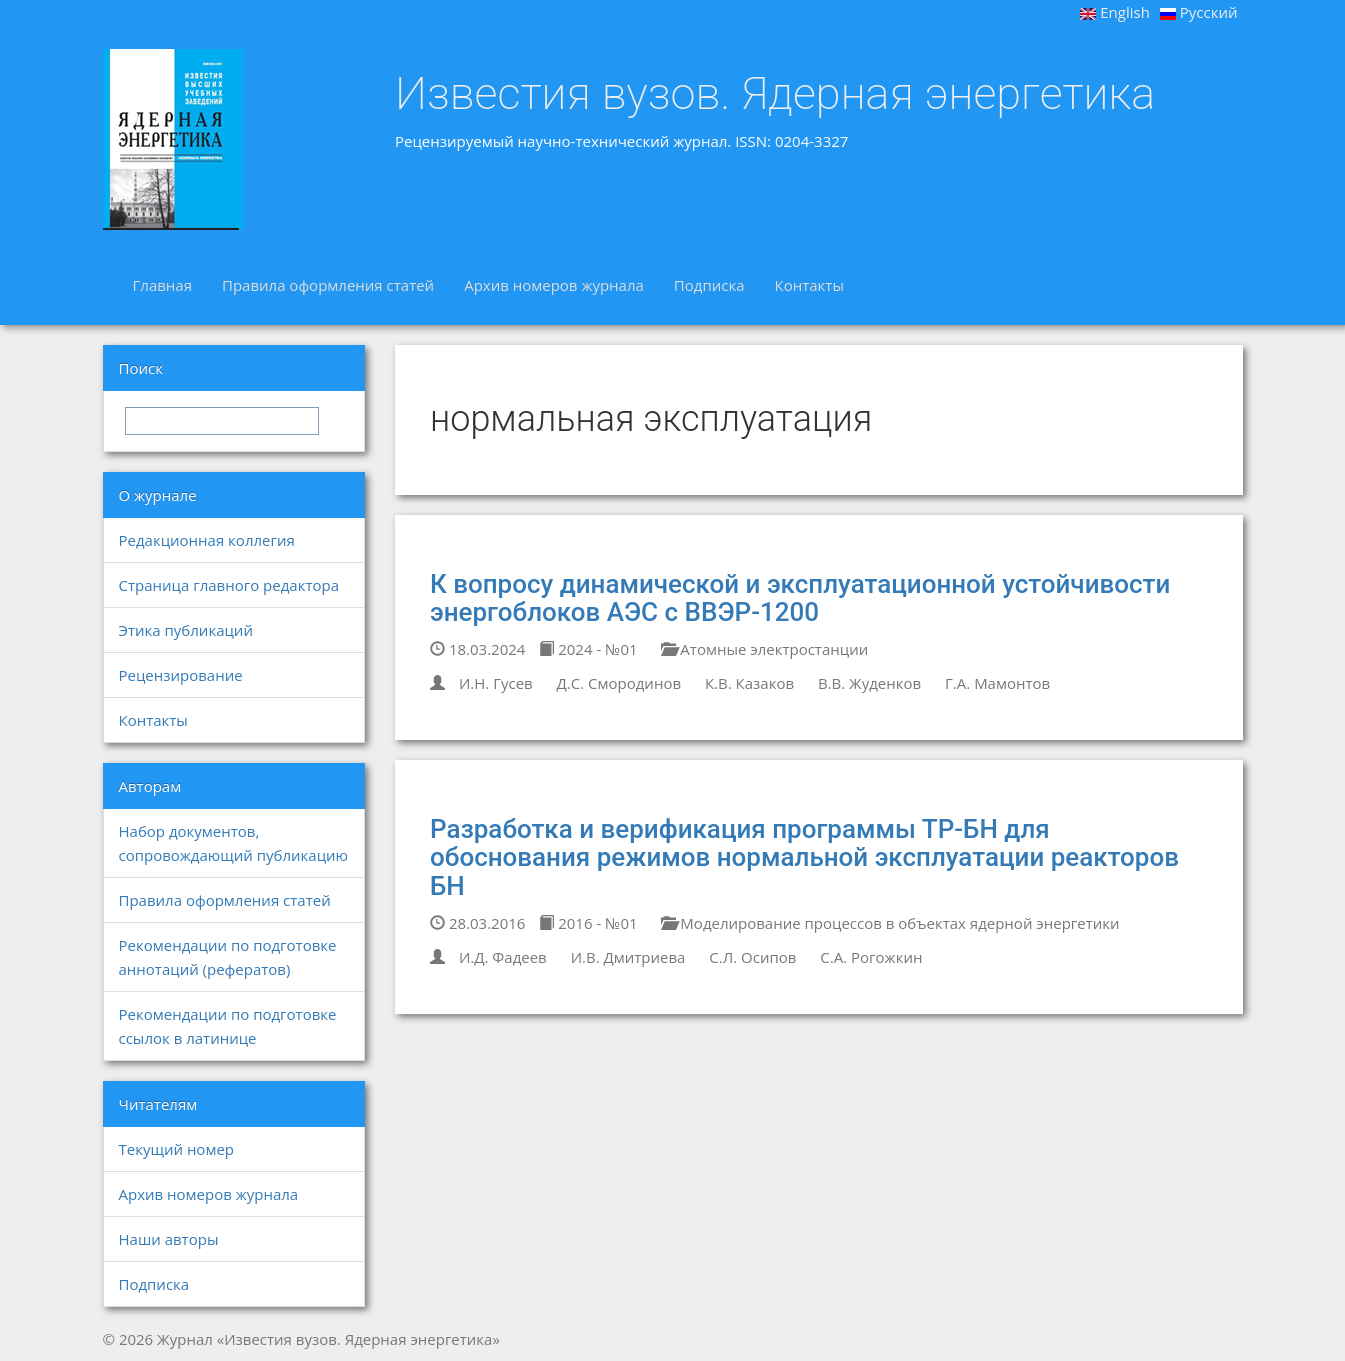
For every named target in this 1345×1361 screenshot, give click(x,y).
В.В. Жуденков (869, 683)
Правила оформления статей (328, 285)
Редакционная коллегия (207, 540)
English (1115, 12)
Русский (1199, 12)
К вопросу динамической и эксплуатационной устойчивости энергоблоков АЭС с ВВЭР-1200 (800, 598)
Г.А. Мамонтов (997, 683)
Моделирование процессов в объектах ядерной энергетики (890, 923)
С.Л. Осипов (752, 957)
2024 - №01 (588, 649)
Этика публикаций (186, 630)
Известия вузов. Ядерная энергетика (775, 94)
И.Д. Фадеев (503, 957)
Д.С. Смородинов (619, 683)
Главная (162, 285)
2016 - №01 (588, 923)
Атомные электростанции (764, 649)
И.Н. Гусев (496, 683)
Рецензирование (181, 675)
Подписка (709, 285)
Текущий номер (177, 1149)
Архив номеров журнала (554, 285)
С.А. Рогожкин (871, 957)
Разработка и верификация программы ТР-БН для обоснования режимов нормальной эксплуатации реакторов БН (804, 857)
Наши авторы (169, 1239)
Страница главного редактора (229, 585)
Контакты (809, 285)
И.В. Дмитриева (628, 957)
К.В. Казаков (749, 683)
